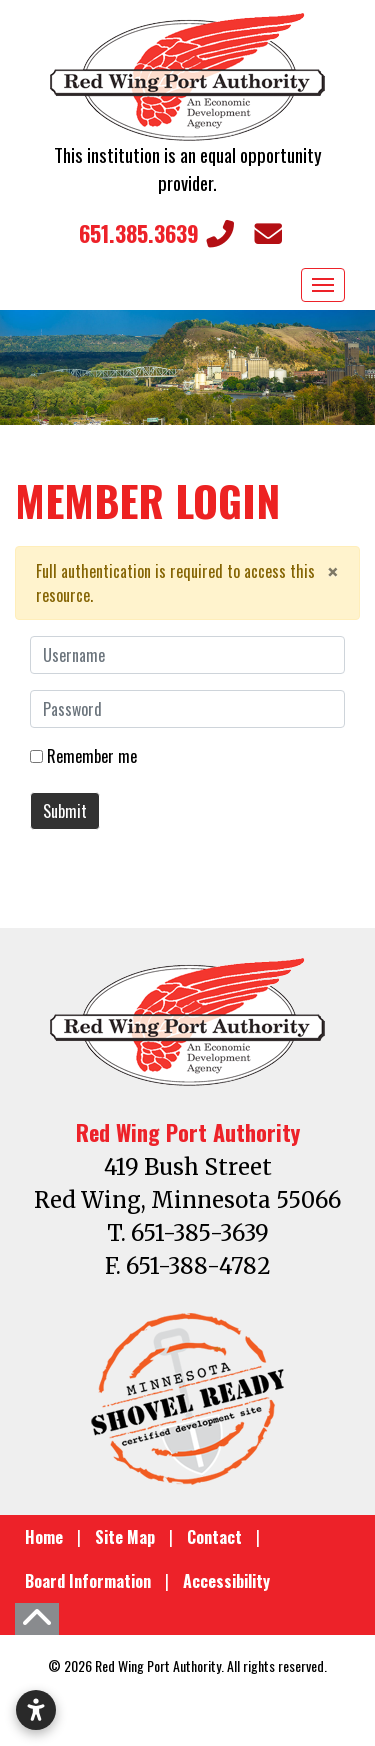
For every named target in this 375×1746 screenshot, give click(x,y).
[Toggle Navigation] (323, 285)
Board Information (88, 1581)
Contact (214, 1537)
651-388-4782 (198, 1266)
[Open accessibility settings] (36, 1710)
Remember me (92, 756)
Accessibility (226, 1581)
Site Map (125, 1537)
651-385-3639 (200, 1233)
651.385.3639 (156, 233)
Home (44, 1537)
